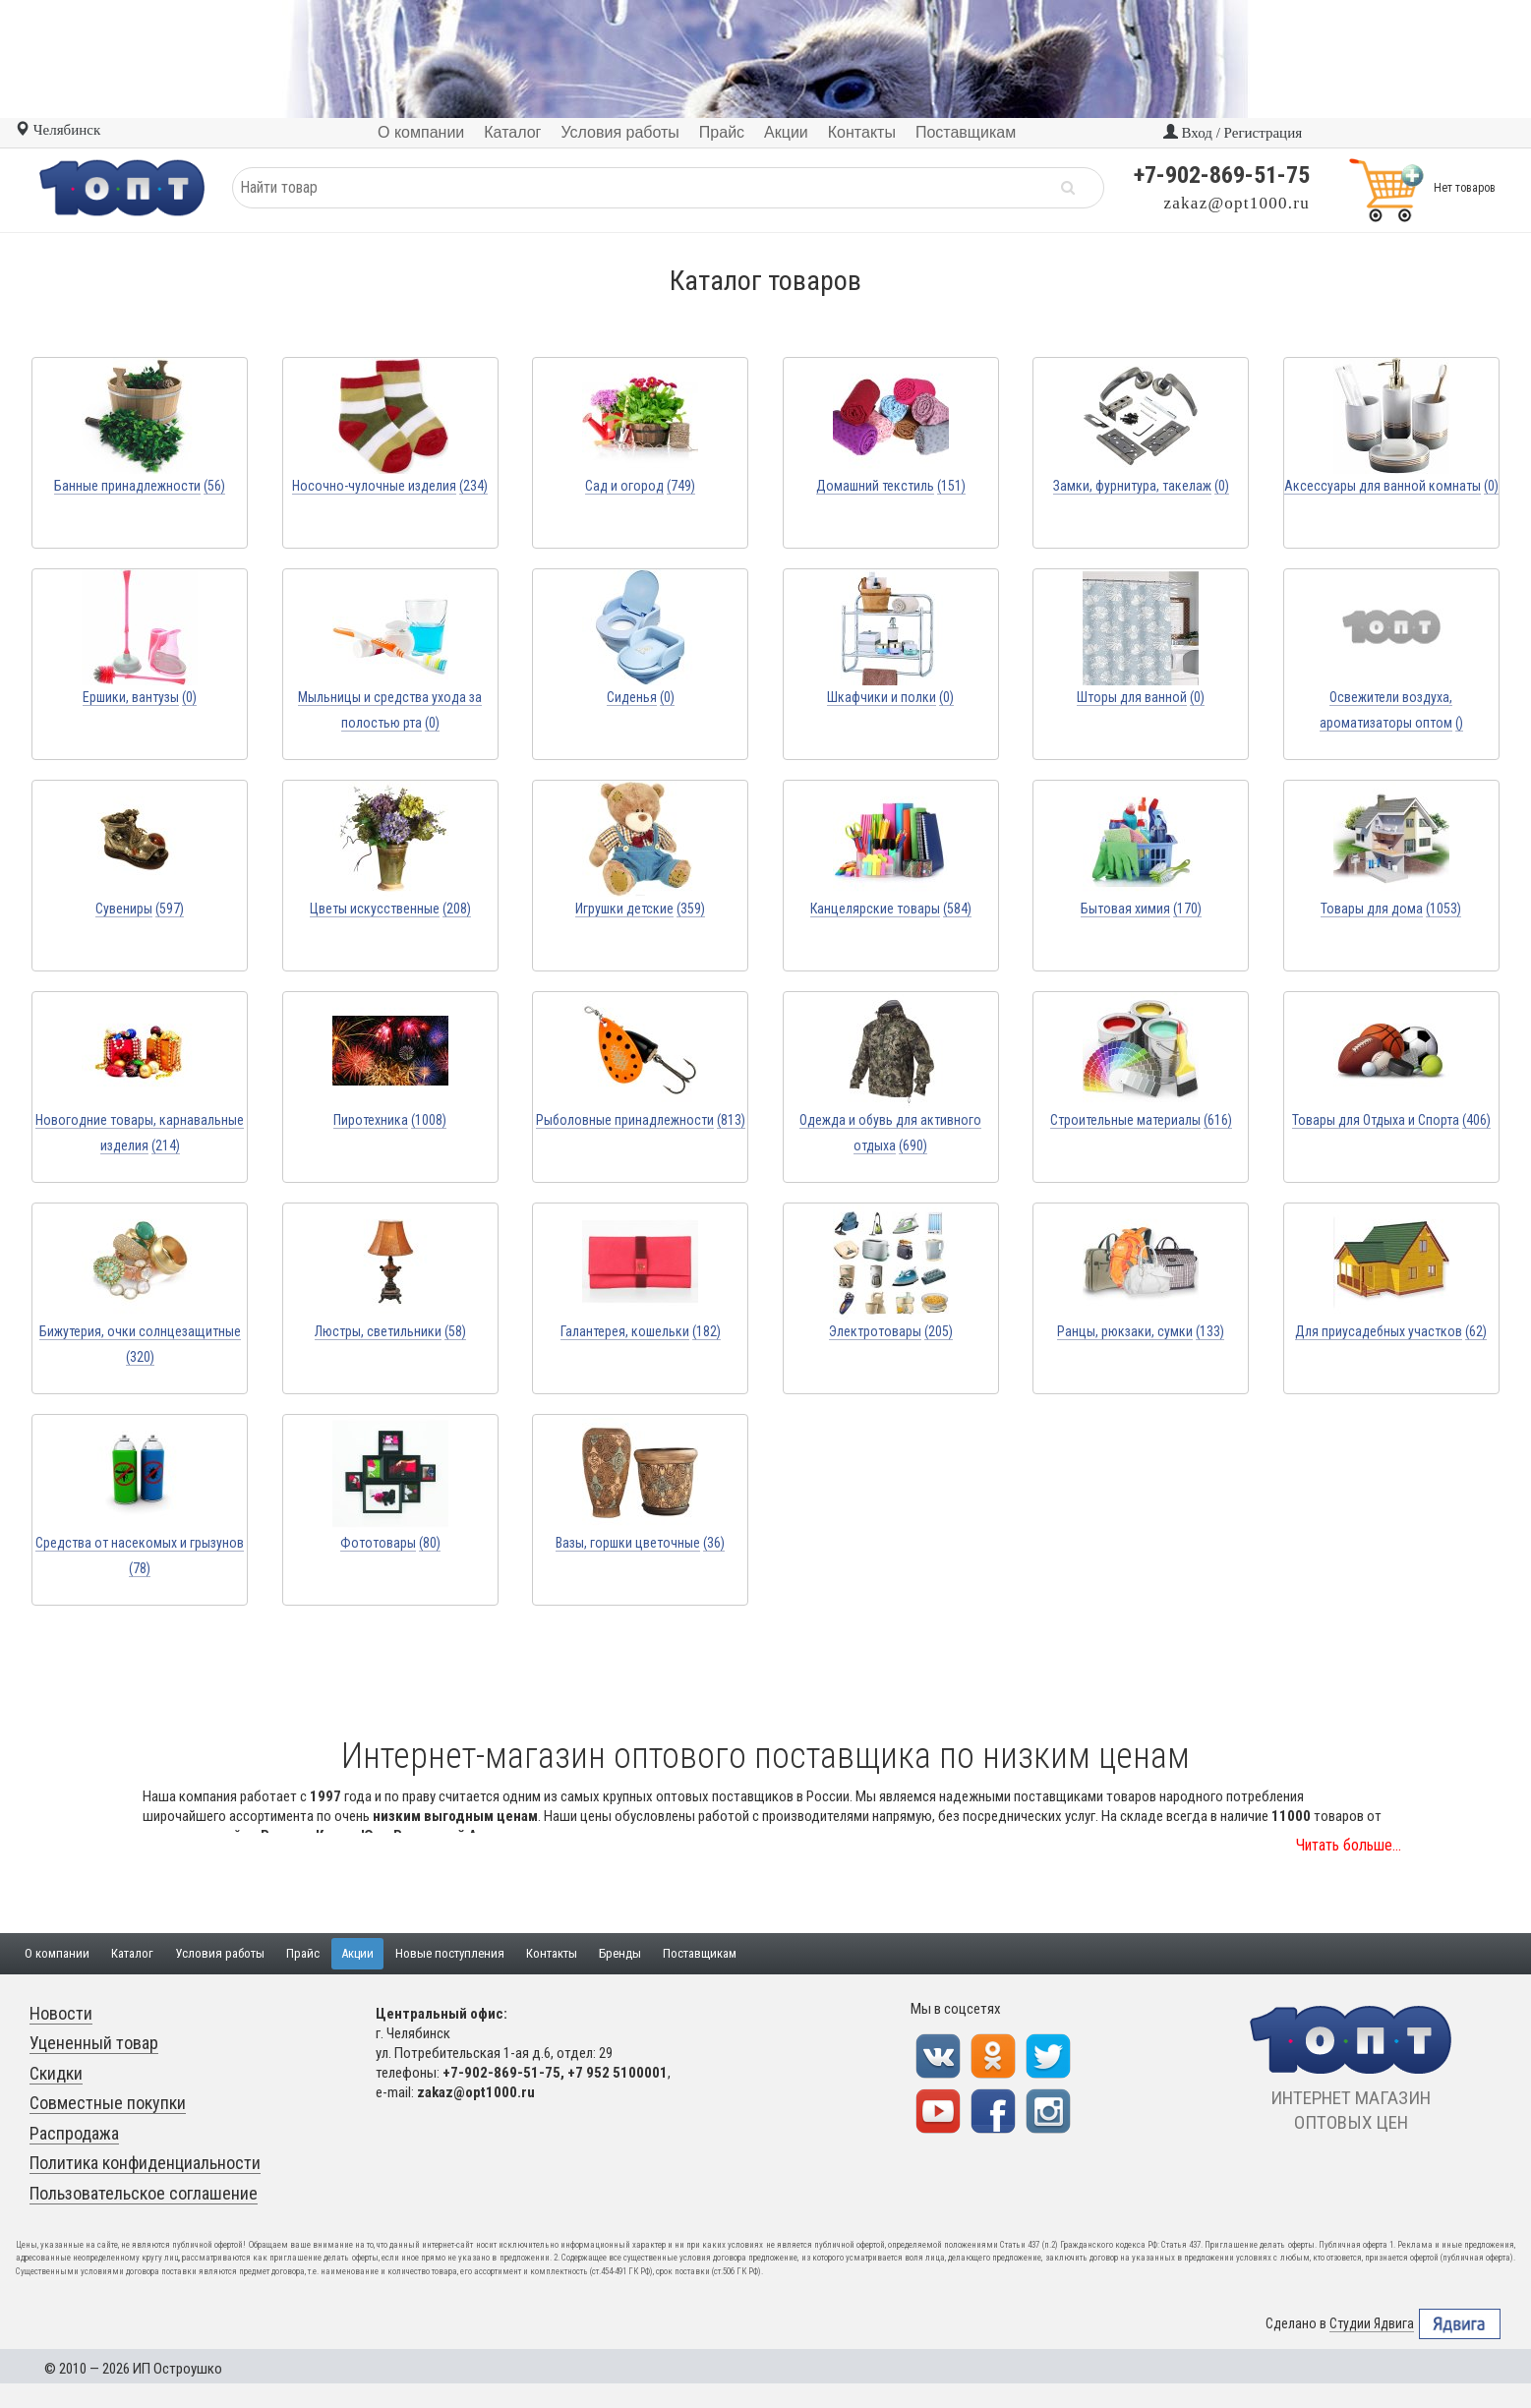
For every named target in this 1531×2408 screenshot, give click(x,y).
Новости (60, 2013)
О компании (57, 1953)
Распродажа (74, 2133)
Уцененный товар (93, 2042)
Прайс (303, 1953)
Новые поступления (449, 1953)
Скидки (56, 2073)
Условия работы (220, 1953)
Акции (357, 1953)
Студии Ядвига (1371, 2324)
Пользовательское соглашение (143, 2193)
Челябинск (57, 130)
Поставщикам (699, 1953)
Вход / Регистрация (1232, 133)
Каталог (132, 1953)
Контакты (551, 1953)
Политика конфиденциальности (145, 2162)
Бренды (620, 1953)
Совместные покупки (107, 2102)
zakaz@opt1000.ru (1237, 203)
